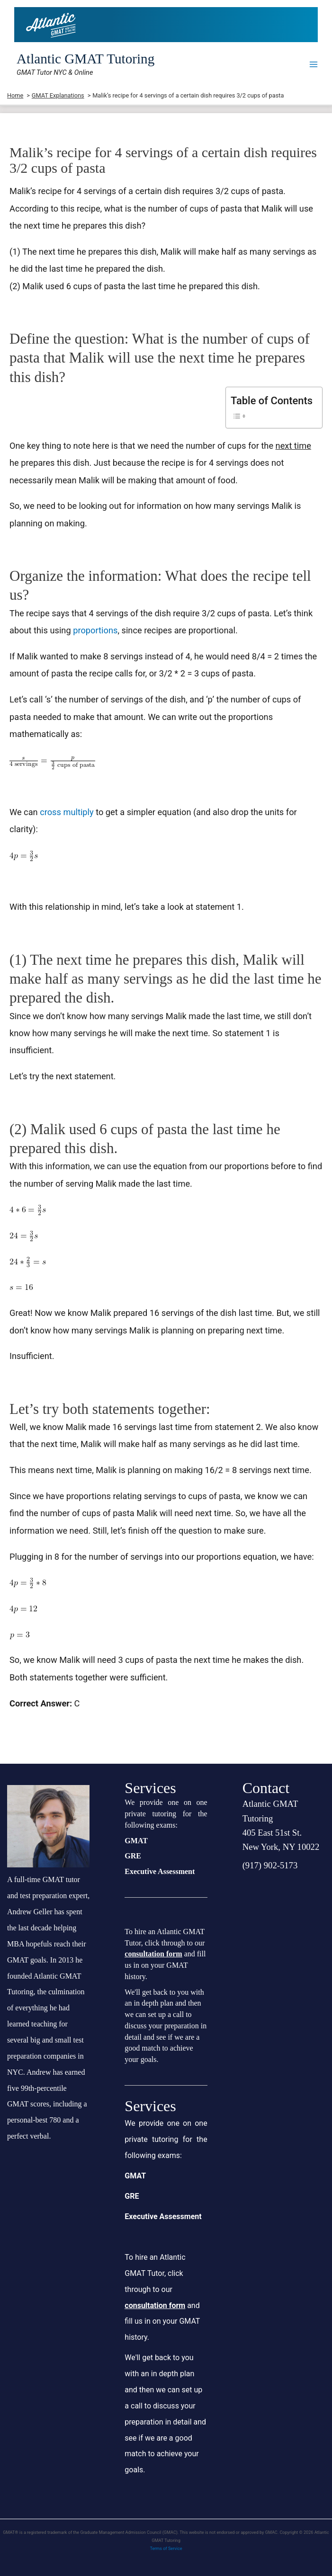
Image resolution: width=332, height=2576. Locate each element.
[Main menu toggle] (314, 64)
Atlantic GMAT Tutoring (85, 58)
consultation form (153, 1954)
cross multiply (66, 812)
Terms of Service (166, 2548)
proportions (95, 630)
